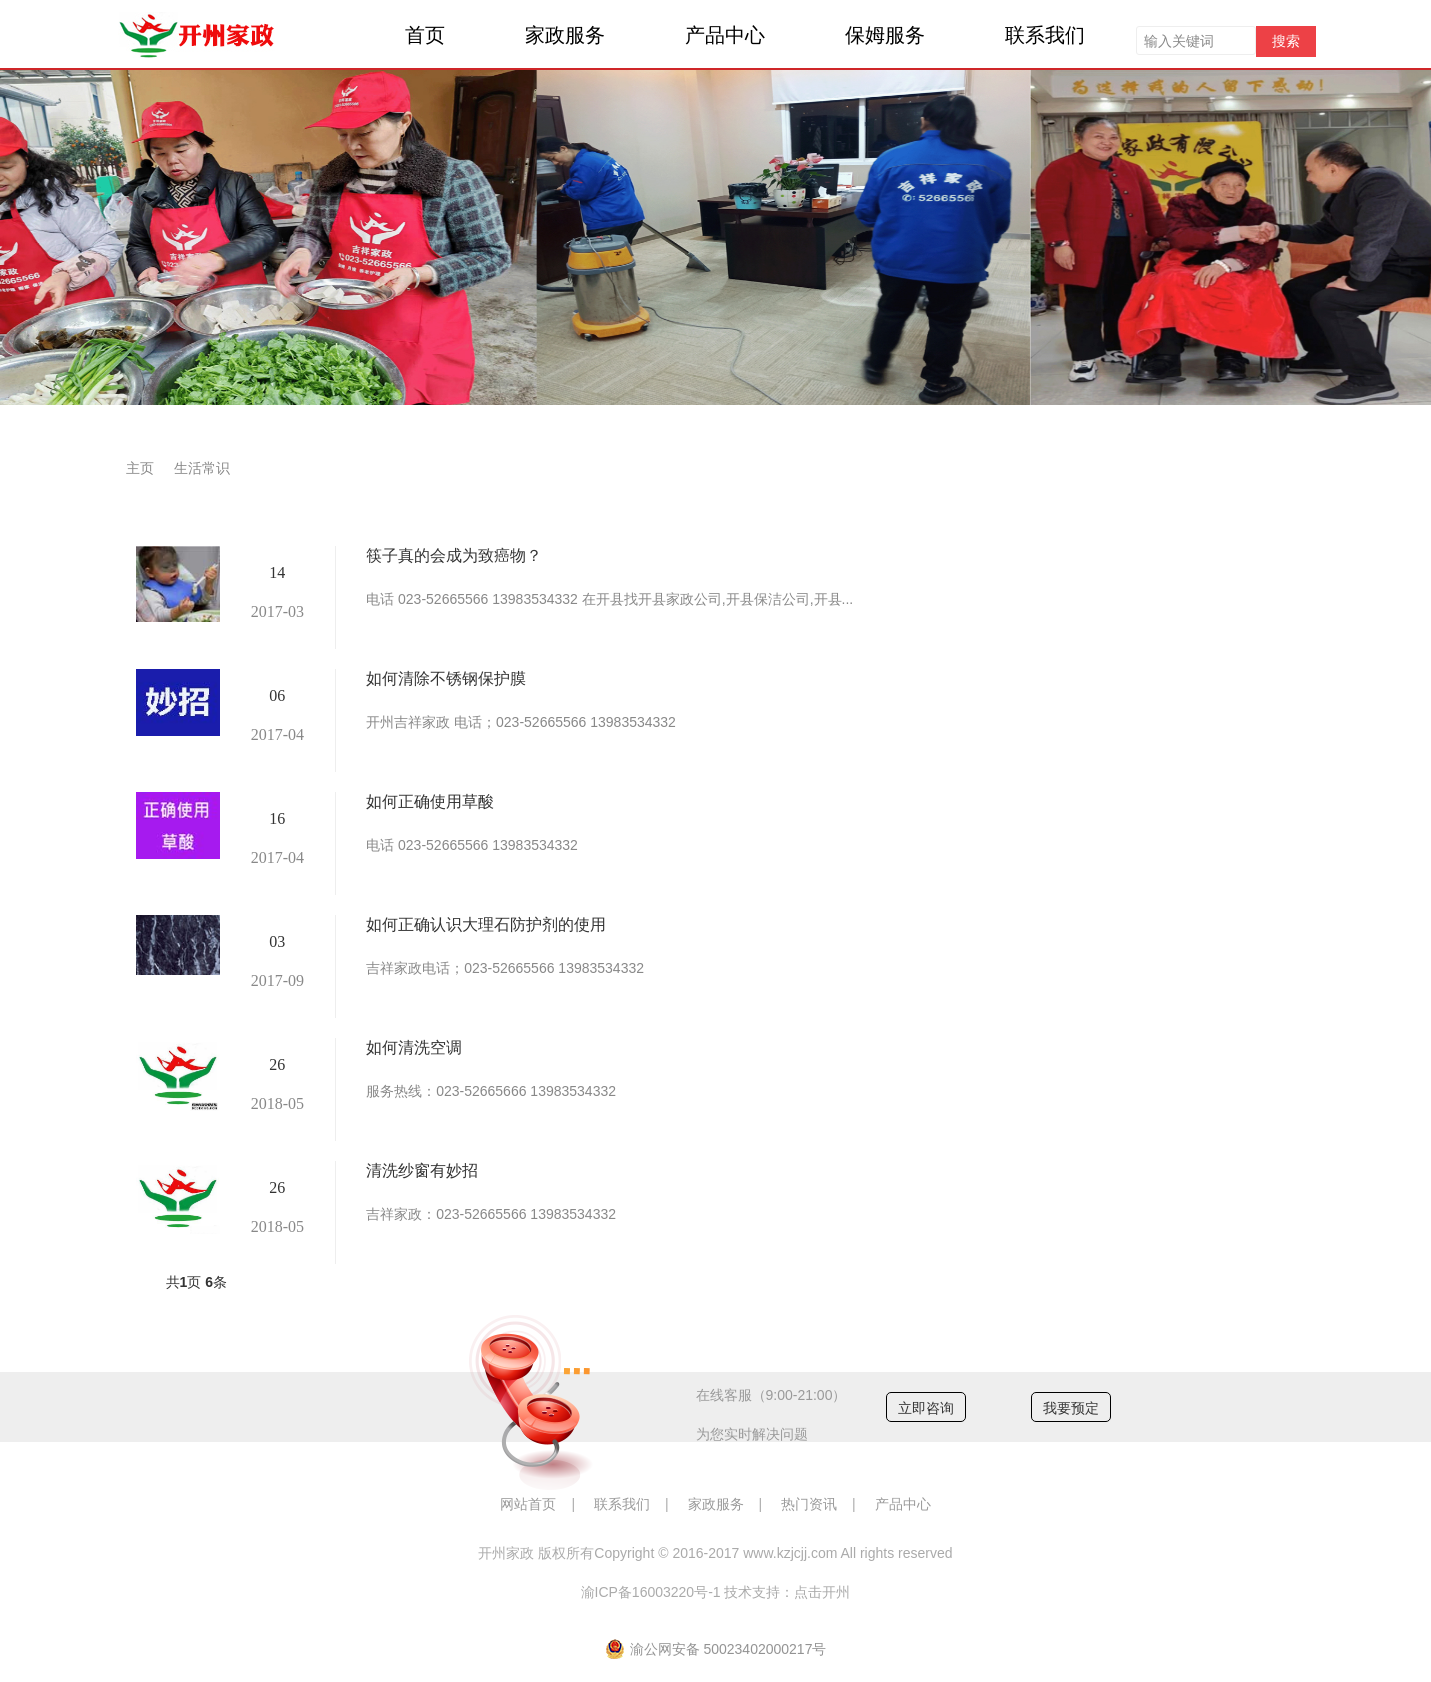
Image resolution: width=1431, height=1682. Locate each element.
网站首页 (528, 1504)
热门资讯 (809, 1504)
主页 (140, 468)
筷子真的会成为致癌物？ (454, 555)
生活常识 (202, 468)
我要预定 (1071, 1408)
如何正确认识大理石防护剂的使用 (486, 924)
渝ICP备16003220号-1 (651, 1592)
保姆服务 (885, 35)
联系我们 (1045, 35)
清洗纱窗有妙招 (422, 1170)
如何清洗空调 (414, 1047)
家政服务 (565, 35)
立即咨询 (926, 1408)
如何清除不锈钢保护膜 (446, 678)
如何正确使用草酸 (430, 801)
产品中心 (725, 35)
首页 (425, 35)
